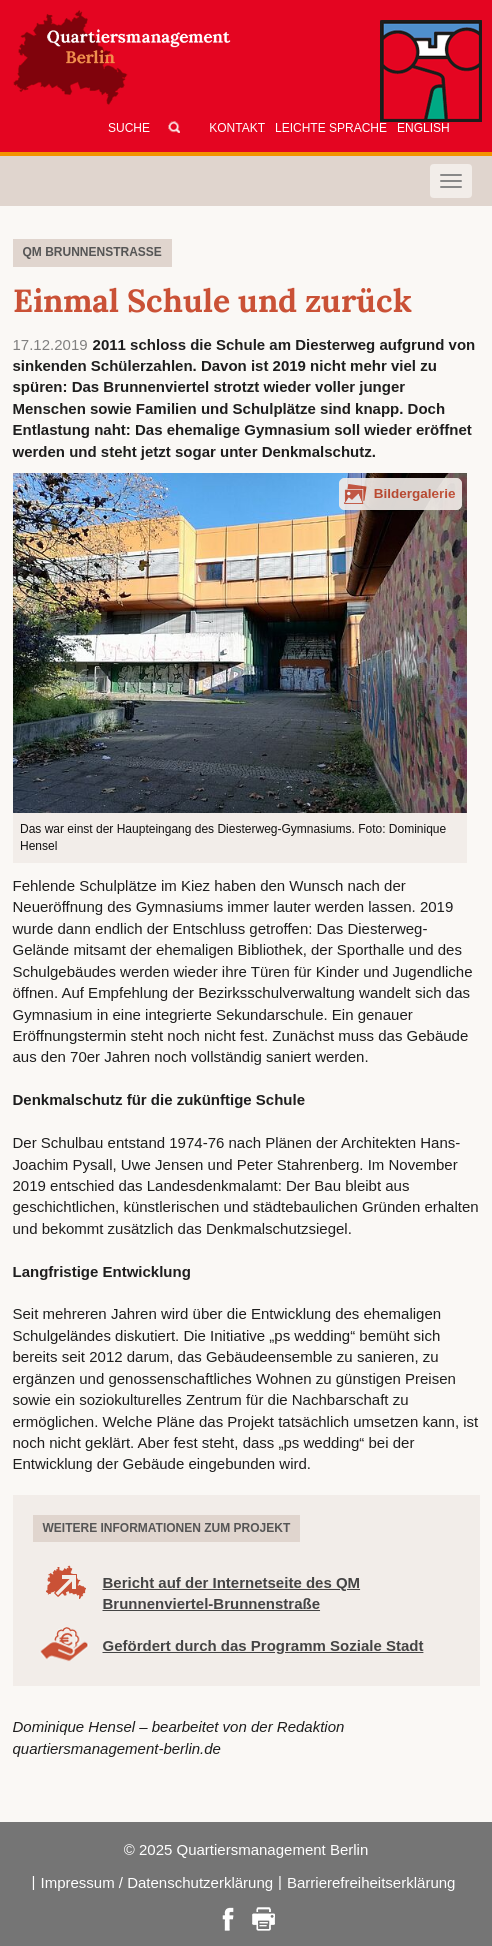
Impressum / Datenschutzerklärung (156, 1882)
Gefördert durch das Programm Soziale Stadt (263, 1645)
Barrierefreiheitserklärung (371, 1882)
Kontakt (237, 128)
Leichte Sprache (331, 128)
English (423, 128)
